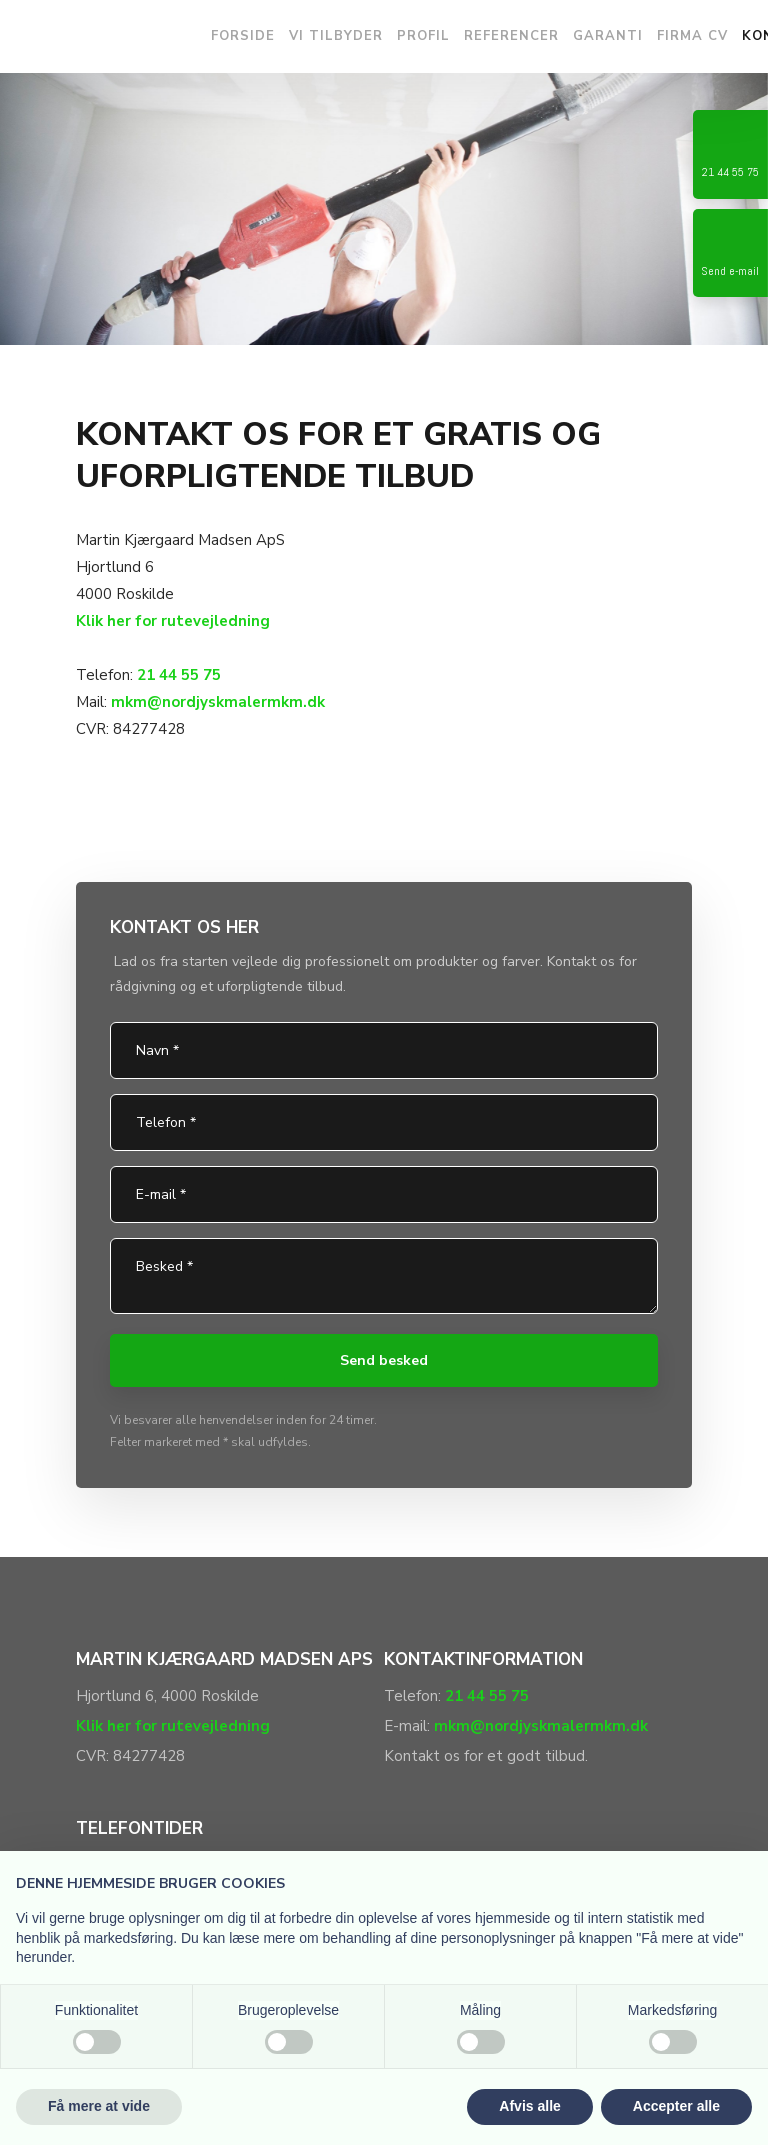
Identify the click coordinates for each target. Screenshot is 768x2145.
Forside (243, 36)
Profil (423, 36)
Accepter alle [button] (676, 2106)
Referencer (511, 36)
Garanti (608, 36)
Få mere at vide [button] (99, 2106)
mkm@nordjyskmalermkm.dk (541, 1726)
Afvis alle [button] (529, 2106)
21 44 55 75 (179, 675)
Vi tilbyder (336, 36)
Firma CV (692, 36)
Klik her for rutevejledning (173, 621)
